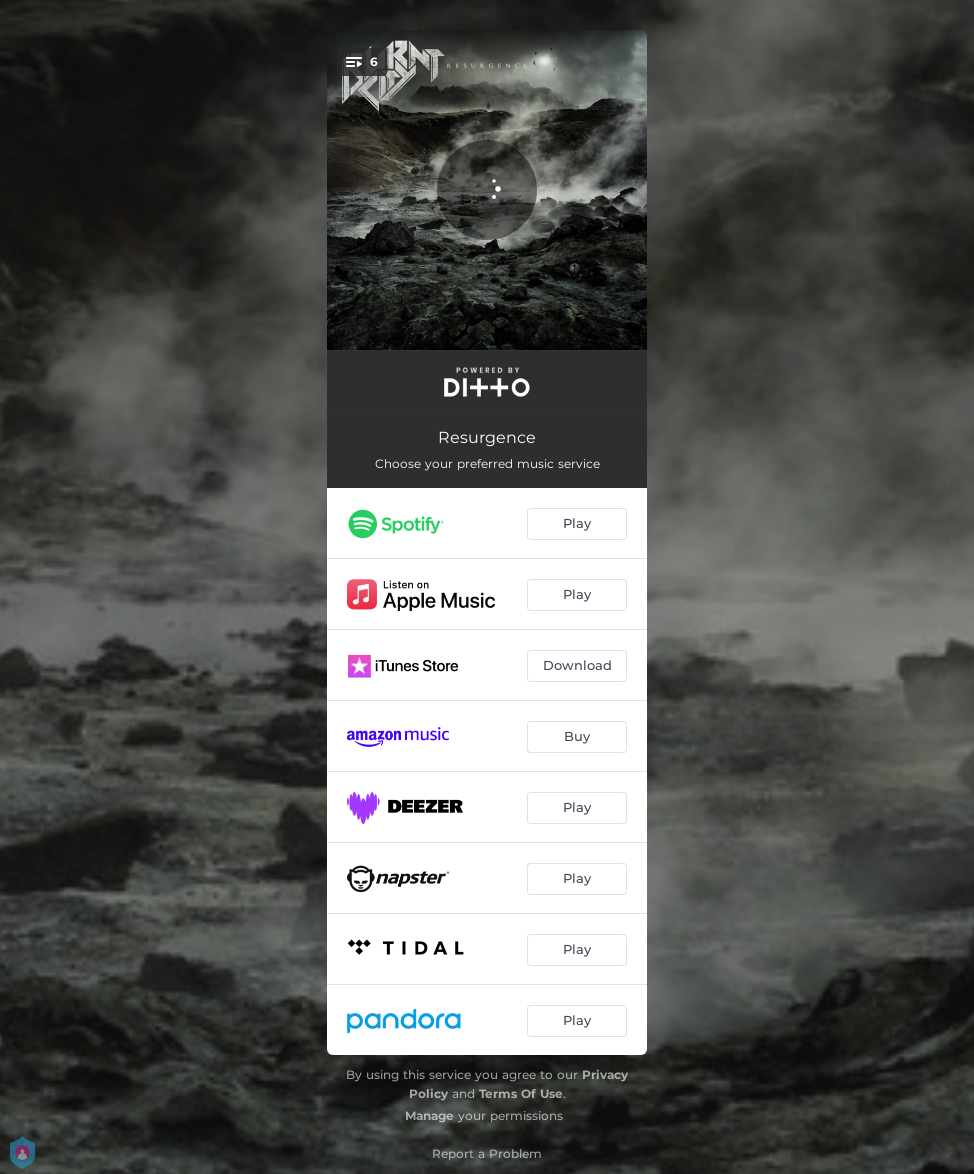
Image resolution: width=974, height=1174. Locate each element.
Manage (429, 1115)
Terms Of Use (521, 1093)
